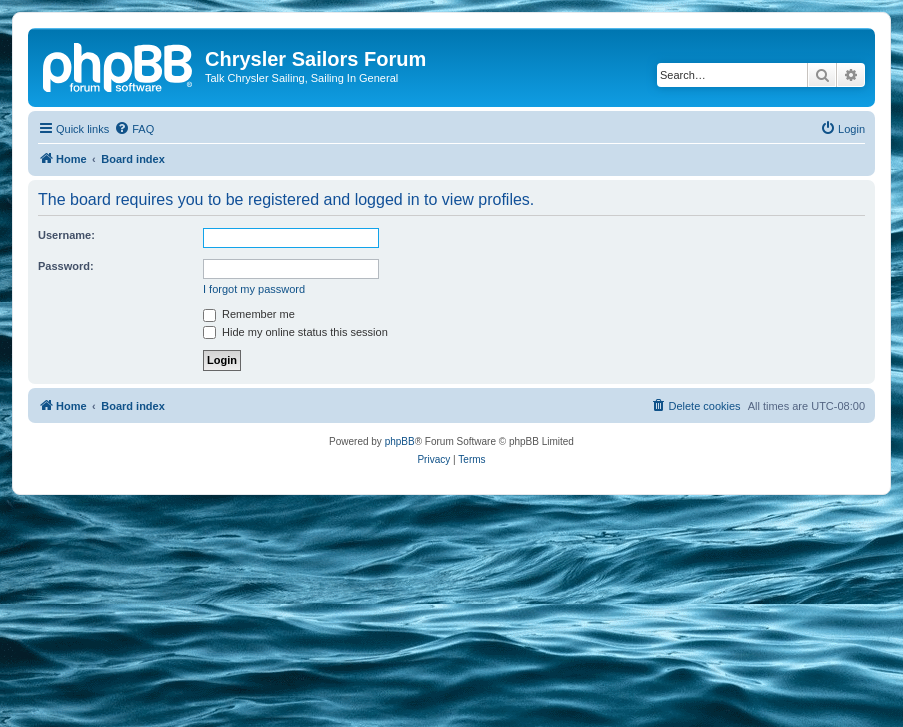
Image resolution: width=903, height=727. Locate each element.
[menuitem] (134, 129)
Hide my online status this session (295, 332)
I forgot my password (254, 289)
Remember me (249, 314)
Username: (66, 235)
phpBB (400, 441)
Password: (66, 266)
